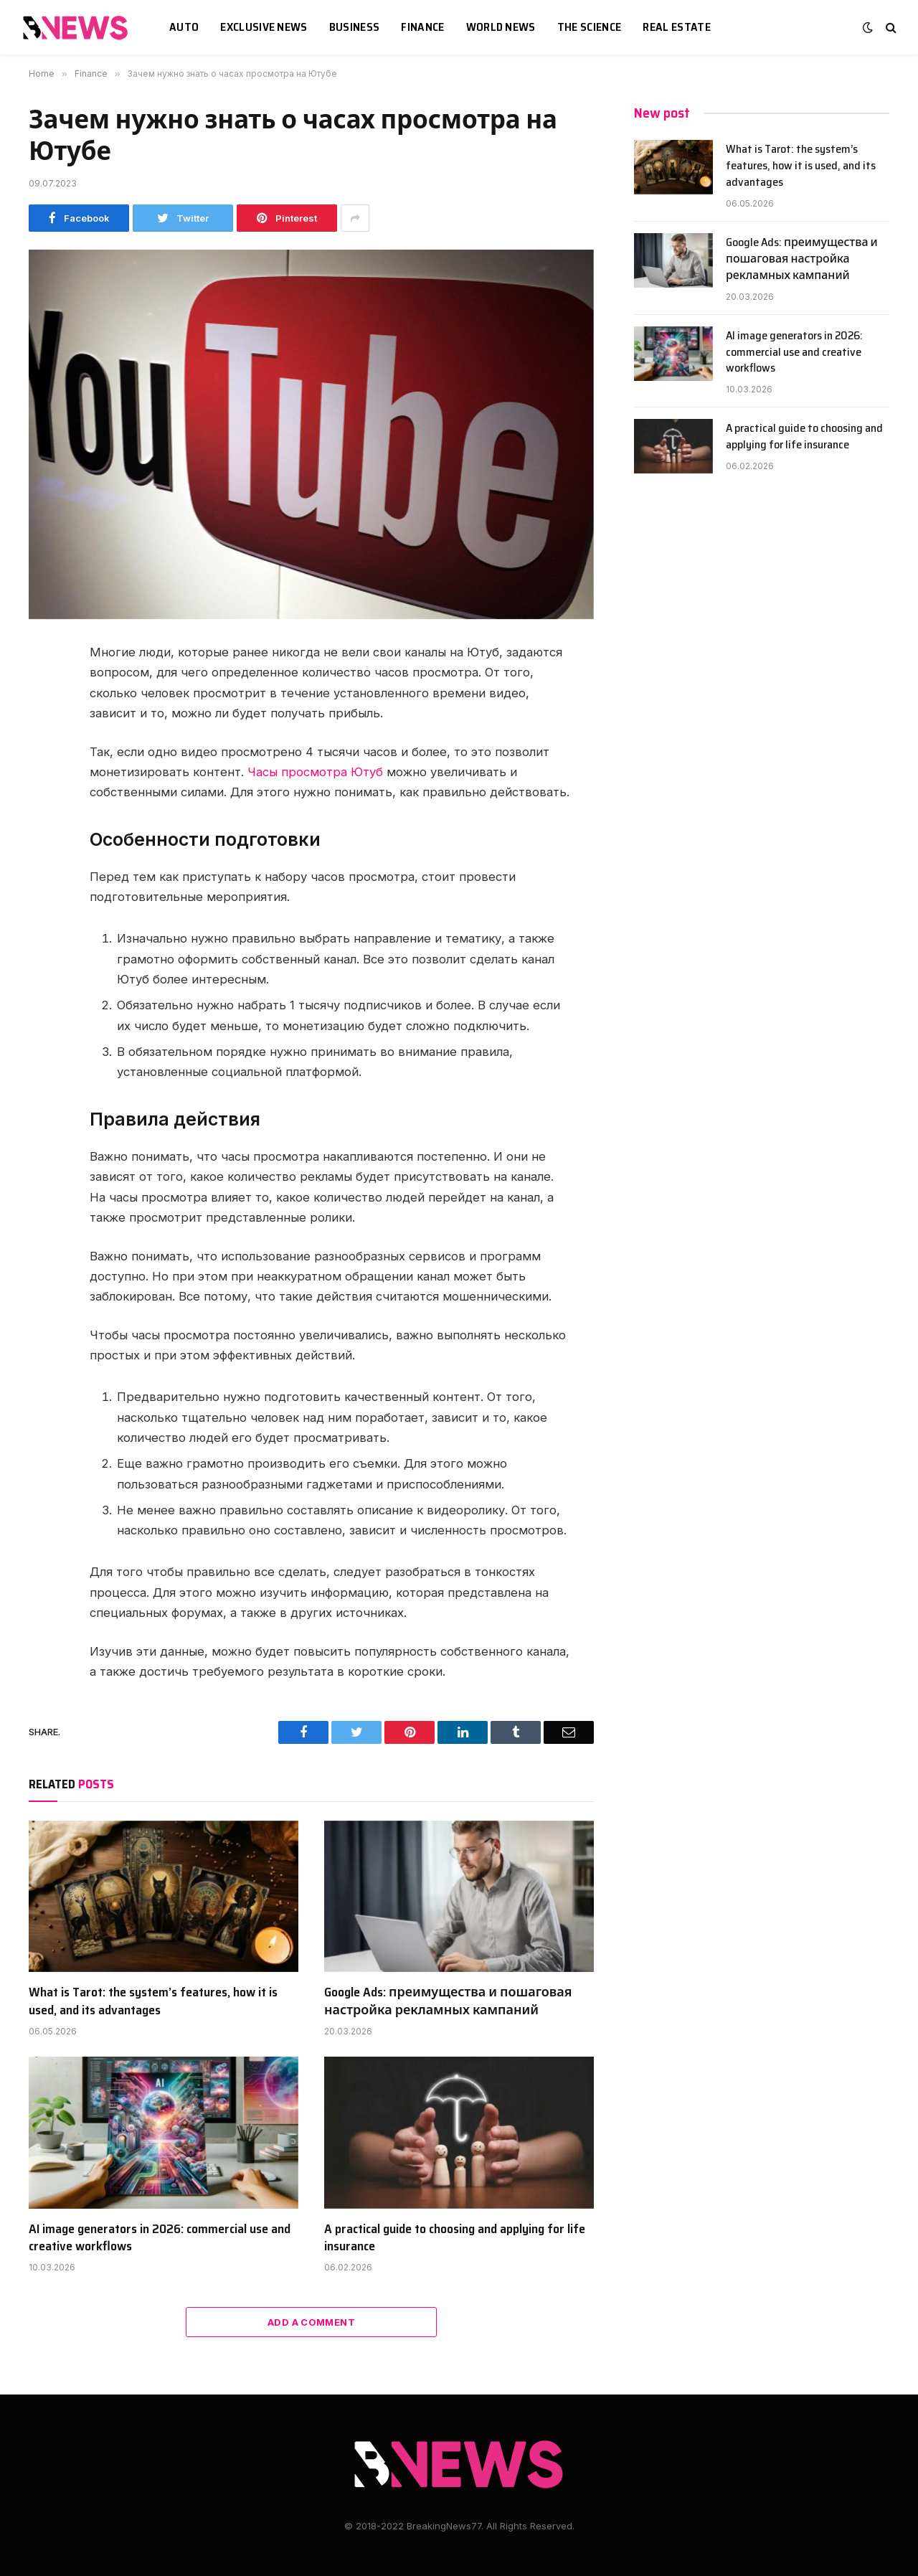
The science (589, 27)
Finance (422, 27)
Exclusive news (263, 27)
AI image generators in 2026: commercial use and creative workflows (159, 2237)
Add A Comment (311, 2322)
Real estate (677, 27)
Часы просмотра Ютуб (315, 772)
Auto (184, 27)
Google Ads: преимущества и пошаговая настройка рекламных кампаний (448, 2001)
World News (501, 27)
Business (354, 27)
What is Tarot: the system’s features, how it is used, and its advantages (153, 2001)
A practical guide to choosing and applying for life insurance (454, 2237)
